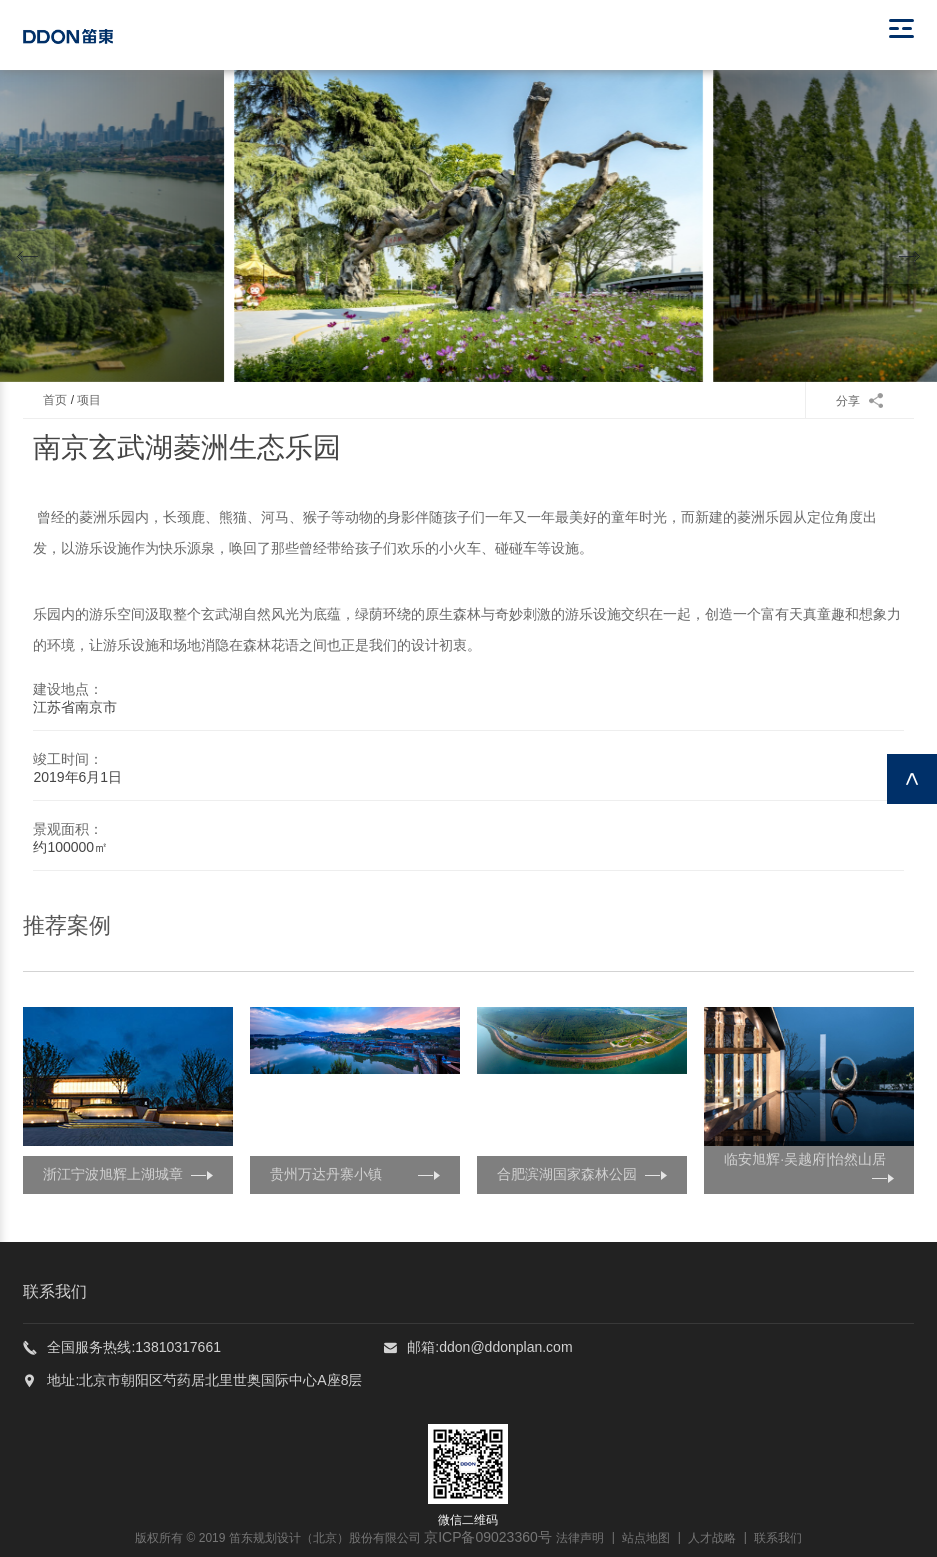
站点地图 (646, 1538)
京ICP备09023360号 (488, 1537)
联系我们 (778, 1538)
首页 (55, 400)
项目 (89, 400)
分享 (859, 401)
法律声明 (580, 1538)
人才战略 (712, 1538)
